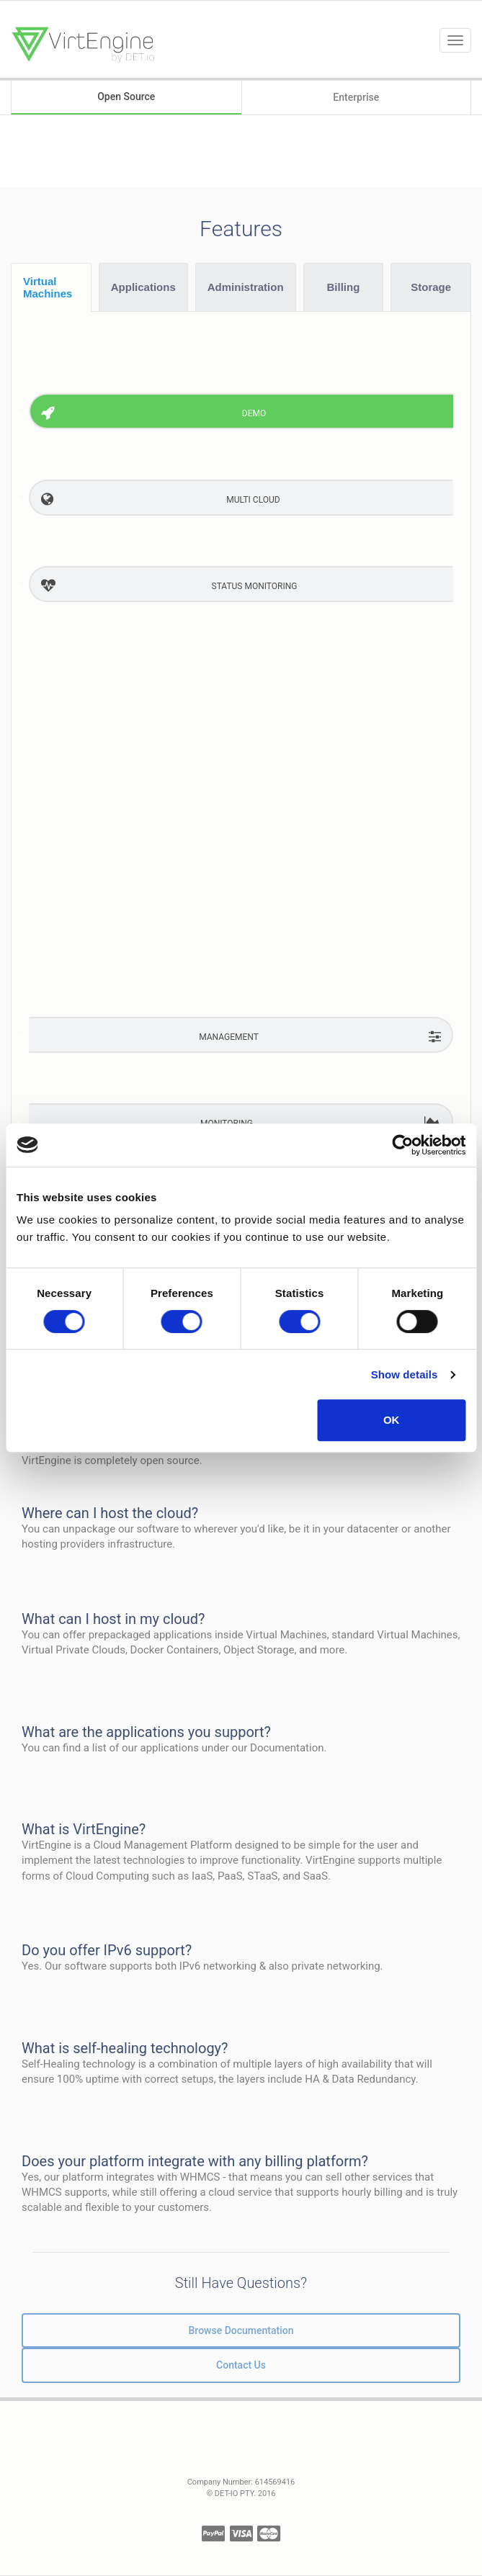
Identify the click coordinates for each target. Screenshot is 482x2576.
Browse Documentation (241, 2330)
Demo (254, 413)
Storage (431, 287)
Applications (143, 287)
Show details (404, 1374)
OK (391, 1420)
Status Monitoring (255, 586)
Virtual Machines (47, 287)
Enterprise (356, 97)
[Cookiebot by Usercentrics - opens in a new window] (402, 1145)
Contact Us (241, 2365)
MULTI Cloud (253, 500)
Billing (343, 287)
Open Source (126, 96)
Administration (245, 287)
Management (229, 1037)
